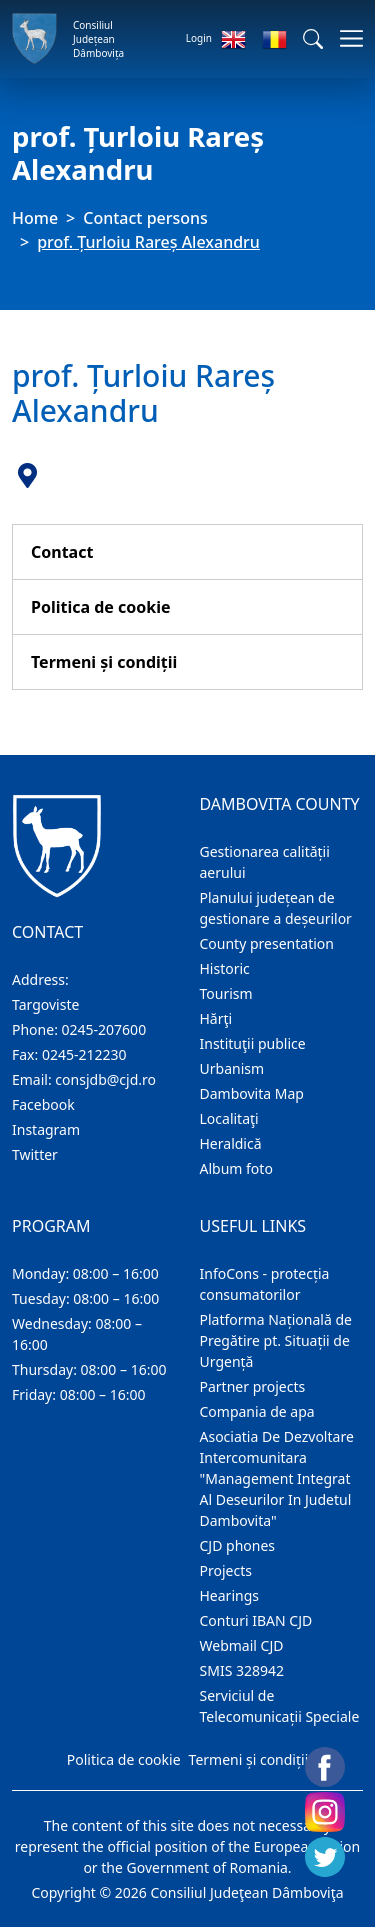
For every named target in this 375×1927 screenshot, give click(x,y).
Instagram (46, 1129)
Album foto (236, 1168)
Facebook (43, 1104)
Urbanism (232, 1068)
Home (35, 218)
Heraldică (231, 1143)
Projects (226, 1570)
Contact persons (145, 218)
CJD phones (238, 1545)
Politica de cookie (101, 607)
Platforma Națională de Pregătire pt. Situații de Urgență (276, 1340)
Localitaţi (229, 1118)
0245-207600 (104, 1029)
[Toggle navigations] (345, 38)
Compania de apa (257, 1411)
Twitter (35, 1154)
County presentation (267, 943)
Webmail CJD (242, 1645)
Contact (62, 552)
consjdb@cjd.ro (105, 1079)
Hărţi (216, 1018)
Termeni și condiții (104, 662)
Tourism (226, 993)
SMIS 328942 (242, 1670)
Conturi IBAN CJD (256, 1620)
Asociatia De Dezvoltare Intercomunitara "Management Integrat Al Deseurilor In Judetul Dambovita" (277, 1478)
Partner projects (253, 1386)
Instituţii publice (253, 1043)
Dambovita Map (252, 1093)
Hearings (230, 1595)
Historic (225, 968)
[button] (313, 39)
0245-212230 (84, 1054)
